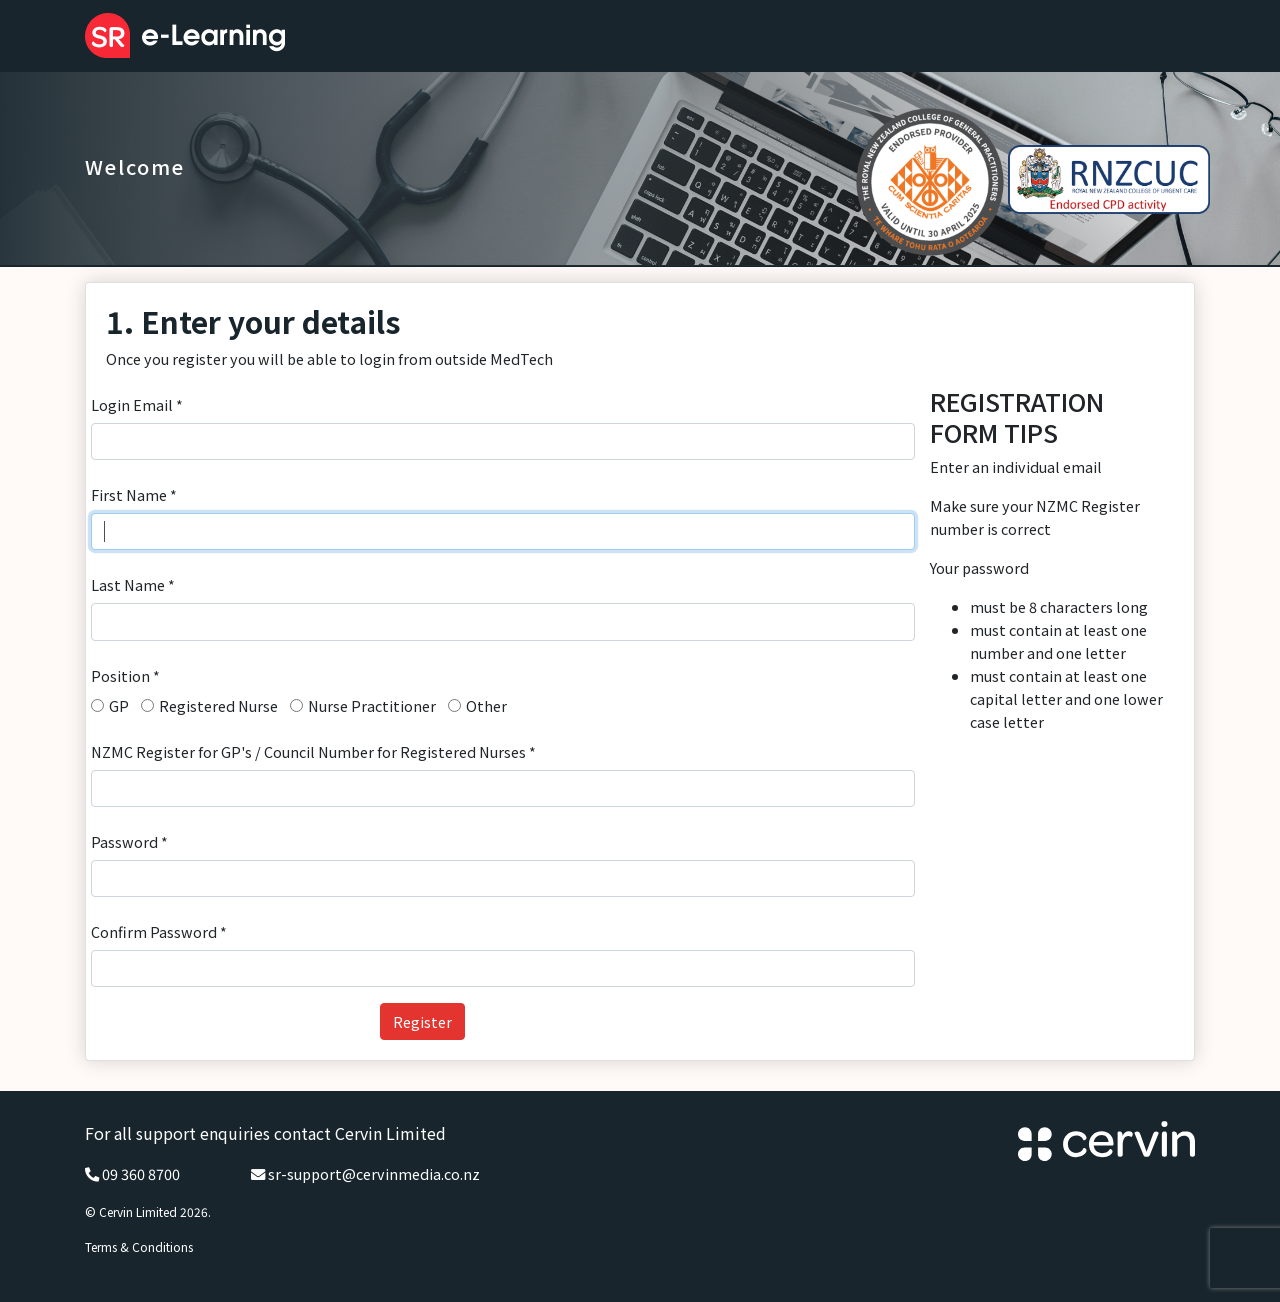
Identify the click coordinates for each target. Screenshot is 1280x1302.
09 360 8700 (141, 1173)
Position (125, 675)
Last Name (133, 584)
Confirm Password (159, 931)
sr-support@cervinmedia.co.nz (374, 1173)
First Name (134, 494)
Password (129, 841)
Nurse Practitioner (372, 705)
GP (119, 705)
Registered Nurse (218, 705)
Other (486, 705)
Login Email (137, 404)
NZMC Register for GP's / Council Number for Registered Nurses (313, 751)
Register (422, 1021)
